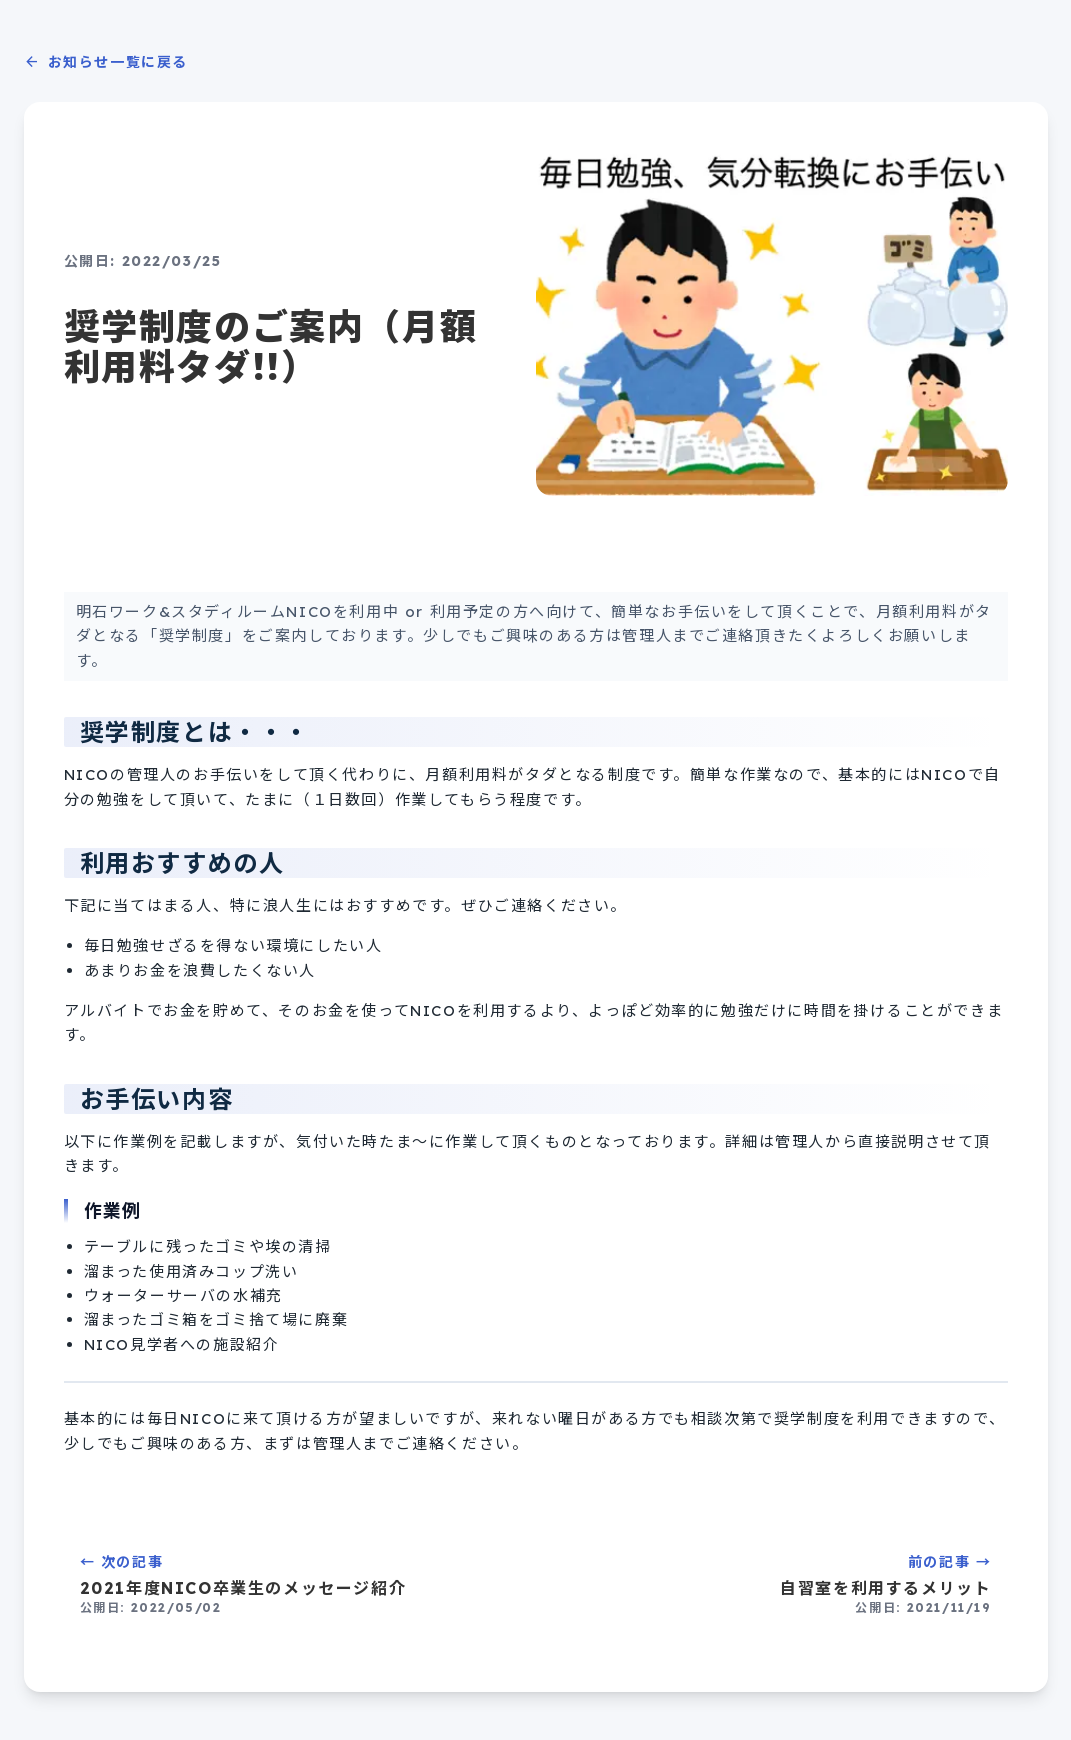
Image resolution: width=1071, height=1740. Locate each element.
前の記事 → (776, 1584)
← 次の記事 (296, 1584)
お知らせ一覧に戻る (106, 62)
